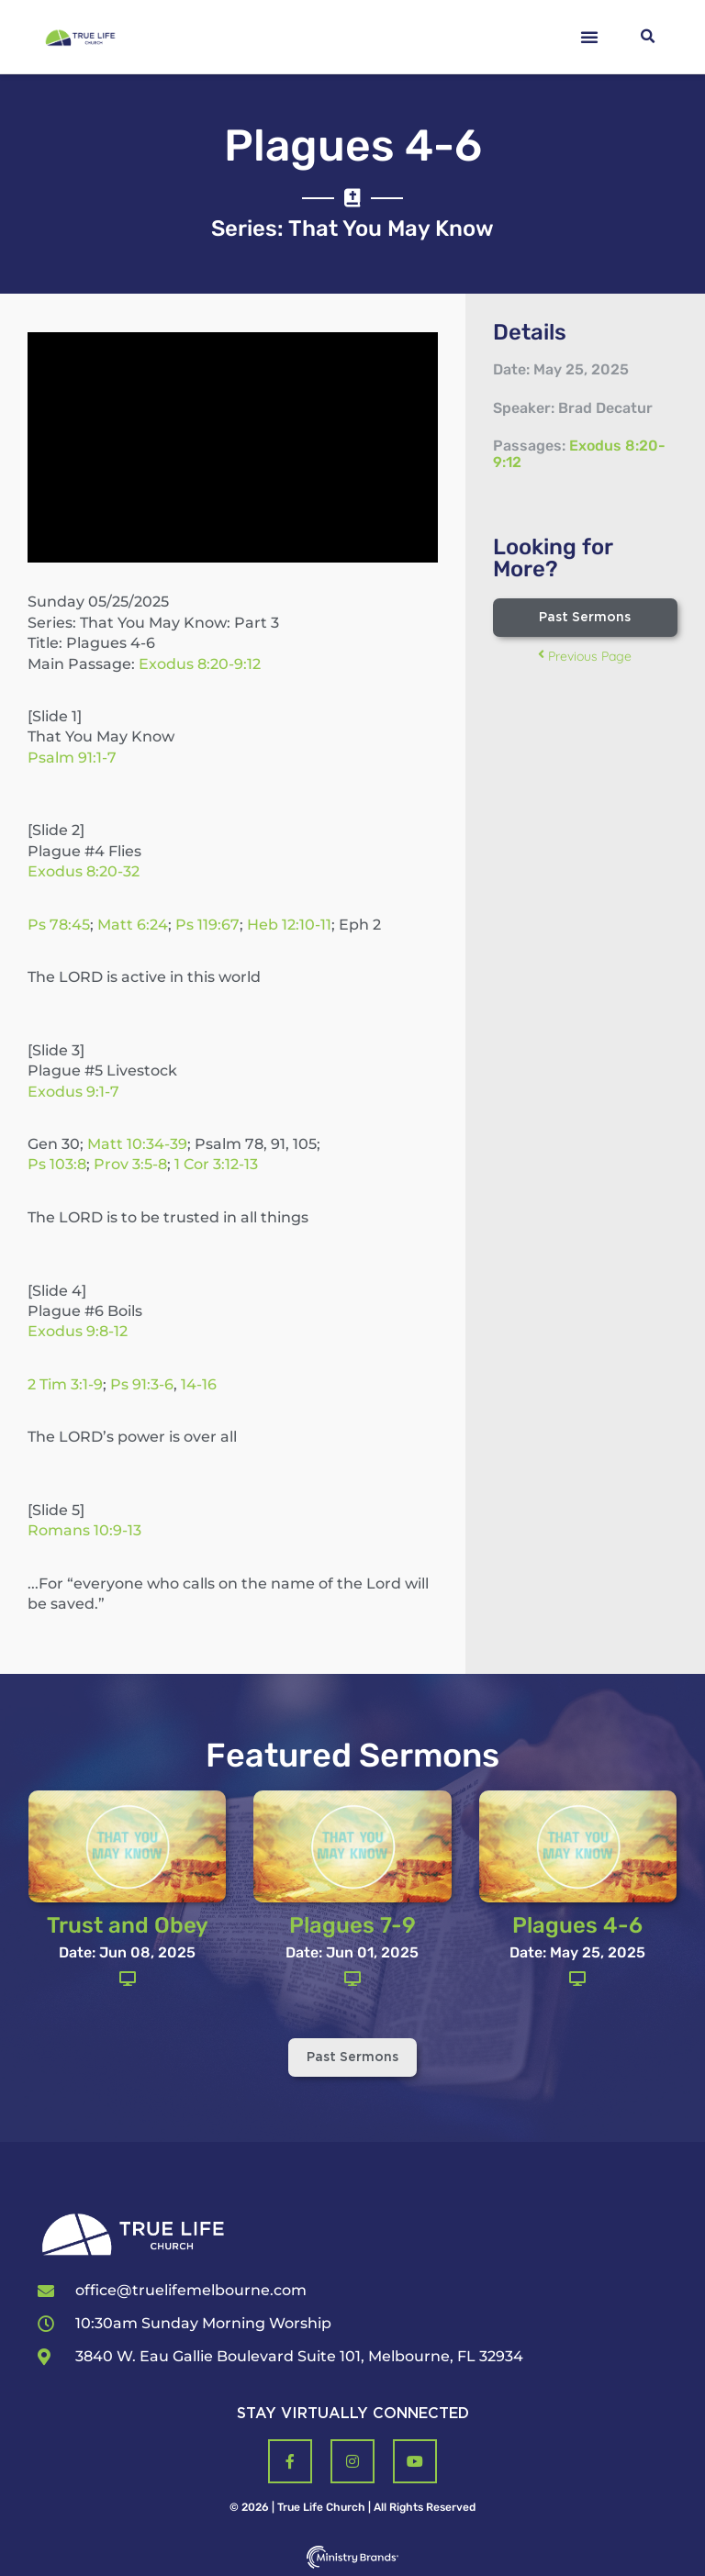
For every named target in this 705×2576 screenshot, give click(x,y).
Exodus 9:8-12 (78, 1331)
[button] (589, 36)
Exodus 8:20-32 (84, 871)
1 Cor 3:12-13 (216, 1164)
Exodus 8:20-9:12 (200, 664)
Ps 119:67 (207, 924)
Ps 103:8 (57, 1164)
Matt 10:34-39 (137, 1144)
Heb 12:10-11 (289, 924)
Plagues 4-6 (577, 1925)
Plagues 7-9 (352, 1925)
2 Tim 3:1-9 (65, 1384)
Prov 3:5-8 (130, 1164)
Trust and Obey (127, 1925)
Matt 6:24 (132, 924)
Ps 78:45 (59, 924)
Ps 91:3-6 (141, 1384)
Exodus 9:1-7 (73, 1091)
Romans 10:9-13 (84, 1530)
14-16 (199, 1384)
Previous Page (585, 656)
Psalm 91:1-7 (72, 757)
